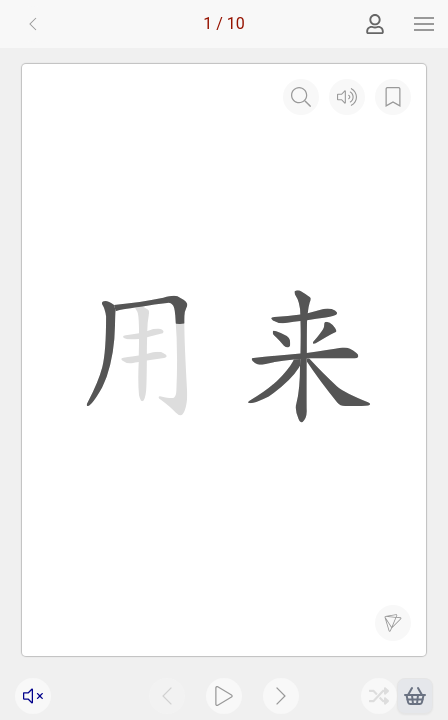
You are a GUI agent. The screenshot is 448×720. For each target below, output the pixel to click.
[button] (424, 24)
